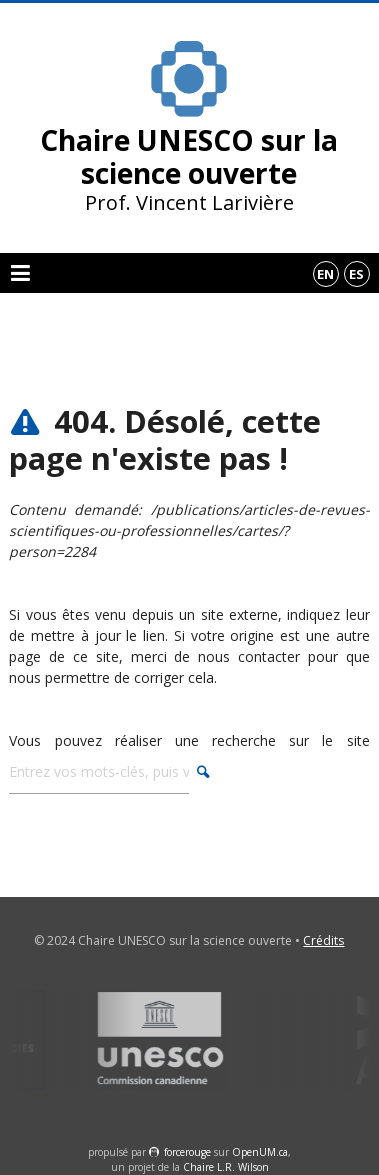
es (356, 274)
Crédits (323, 940)
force (187, 1152)
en (325, 274)
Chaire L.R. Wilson (226, 1167)
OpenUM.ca (260, 1152)
